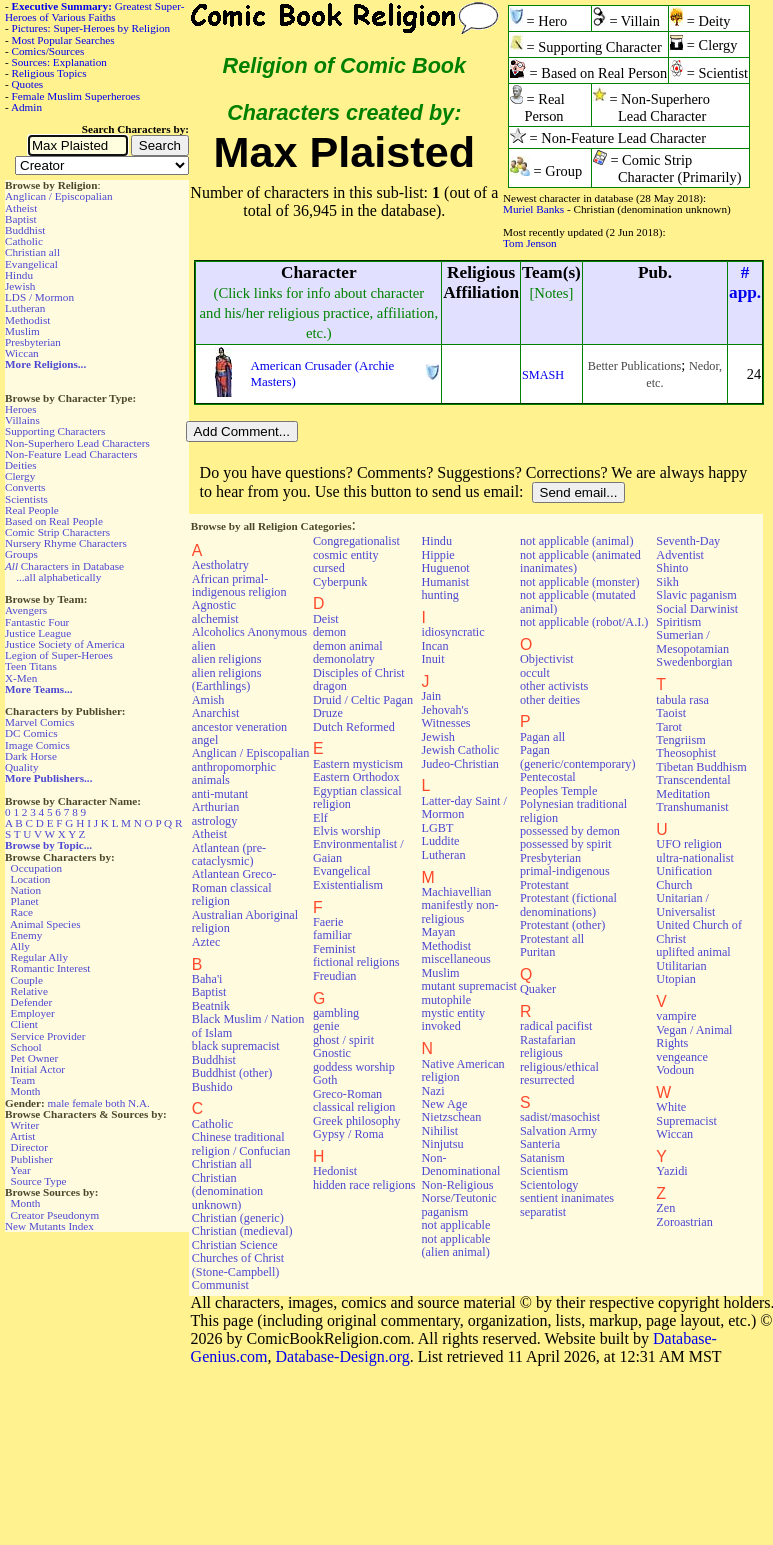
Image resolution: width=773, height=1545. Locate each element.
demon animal (348, 646)
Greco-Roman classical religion (354, 1100)
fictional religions (356, 962)
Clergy (20, 476)
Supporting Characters (55, 431)
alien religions (227, 659)
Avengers (26, 610)
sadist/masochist (560, 1117)
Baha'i (207, 979)
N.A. (139, 1103)
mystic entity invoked (453, 1019)
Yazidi (671, 1171)
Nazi (432, 1091)
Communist (220, 1285)
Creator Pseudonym (55, 1215)
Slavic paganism (696, 595)
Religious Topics (49, 73)
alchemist (215, 619)
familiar (332, 935)
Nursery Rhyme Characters (66, 543)
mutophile (446, 1000)
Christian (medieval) (242, 1231)
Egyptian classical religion (357, 797)
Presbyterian (33, 342)
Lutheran (25, 308)
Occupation (37, 868)
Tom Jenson (530, 243)
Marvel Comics (39, 722)
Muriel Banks (533, 209)
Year (20, 1170)
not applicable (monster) (580, 582)
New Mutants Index (49, 1226)
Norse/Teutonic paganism (458, 1204)
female (87, 1103)
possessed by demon (570, 831)
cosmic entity (346, 555)
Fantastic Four (37, 622)
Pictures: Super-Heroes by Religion (91, 28)
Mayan (438, 932)
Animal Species (45, 924)
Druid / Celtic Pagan (363, 700)
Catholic (24, 241)
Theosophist (686, 753)
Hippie (437, 555)
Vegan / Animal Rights (694, 1036)
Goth (325, 1080)
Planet (25, 901)
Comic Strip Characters (57, 532)
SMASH (543, 375)
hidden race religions (364, 1185)
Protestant (544, 885)
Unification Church (684, 877)
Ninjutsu (442, 1144)
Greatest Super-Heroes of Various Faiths (94, 11)
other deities (550, 700)
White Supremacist (686, 1113)
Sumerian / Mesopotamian (692, 641)
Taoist (671, 713)
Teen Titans (31, 666)
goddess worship (354, 1067)
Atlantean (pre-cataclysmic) (229, 854)
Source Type (39, 1181)
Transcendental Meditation (693, 786)
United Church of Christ (699, 931)
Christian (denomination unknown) (227, 1191)
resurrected (547, 1080)
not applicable (455, 1225)
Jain (431, 696)
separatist (543, 1212)
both (115, 1103)
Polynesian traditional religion (573, 810)
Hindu (19, 275)
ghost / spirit (343, 1040)
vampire (676, 1016)
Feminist (334, 949)
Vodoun (675, 1070)
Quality (22, 767)
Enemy (27, 935)
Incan (434, 646)
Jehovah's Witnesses (445, 716)
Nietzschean (451, 1117)
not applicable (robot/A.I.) (584, 622)
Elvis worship (347, 831)
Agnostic (214, 605)
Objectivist (547, 659)
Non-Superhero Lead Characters (77, 443)
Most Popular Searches (63, 40)
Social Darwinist (697, 609)
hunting (439, 595)
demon (329, 632)
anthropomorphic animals (234, 773)
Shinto (672, 568)
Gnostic (332, 1053)
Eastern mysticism (358, 764)
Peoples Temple (558, 791)
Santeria (540, 1144)
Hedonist (335, 1171)
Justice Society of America (65, 644)
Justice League (38, 633)
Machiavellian (456, 892)
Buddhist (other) (232, 1073)
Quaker (538, 989)
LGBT (437, 828)
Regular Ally (39, 957)
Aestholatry (220, 565)
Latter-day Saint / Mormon (463, 807)
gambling (336, 1013)
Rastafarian (548, 1040)
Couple (27, 980)
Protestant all (552, 939)
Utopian (675, 979)
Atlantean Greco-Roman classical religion (234, 887)
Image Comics (37, 745)
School (26, 1047)
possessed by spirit (566, 844)
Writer (24, 1125)
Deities (21, 465)
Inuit (432, 659)
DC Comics (31, 733)
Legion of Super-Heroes (59, 655)
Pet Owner (35, 1058)
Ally (20, 946)
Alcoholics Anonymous (249, 632)
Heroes (21, 409)
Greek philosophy (356, 1121)
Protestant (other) (562, 925)
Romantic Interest (51, 968)
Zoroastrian (684, 1222)
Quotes (28, 84)
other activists (554, 686)
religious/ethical (559, 1067)
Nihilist (439, 1131)
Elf (320, 818)
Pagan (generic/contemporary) (578, 756)
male (59, 1103)
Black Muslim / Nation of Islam (248, 1025)
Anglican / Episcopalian (59, 196)
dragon (330, 686)
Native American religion (462, 1070)
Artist (22, 1136)
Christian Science (235, 1245)
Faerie (328, 922)
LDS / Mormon (39, 297)
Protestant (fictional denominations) (568, 904)
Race (22, 912)
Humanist (445, 582)
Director (29, 1147)
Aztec (206, 942)
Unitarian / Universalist (685, 904)
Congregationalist (356, 541)
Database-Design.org (342, 1356)
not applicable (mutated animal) (578, 601)
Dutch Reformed (354, 727)
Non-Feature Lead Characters (71, 454)
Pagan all (542, 737)
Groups (21, 554)
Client (24, 1024)
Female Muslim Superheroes (76, 96)
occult (535, 673)
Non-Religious (457, 1185)
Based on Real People (54, 521)
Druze (328, 713)
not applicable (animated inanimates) (580, 561)
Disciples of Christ (359, 673)
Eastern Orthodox (356, 777)
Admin (26, 107)
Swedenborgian (694, 662)
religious (541, 1053)
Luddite (440, 841)
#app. (745, 282)
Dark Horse (31, 756)
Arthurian (216, 807)
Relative (29, 991)
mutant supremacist (468, 986)
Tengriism (680, 740)
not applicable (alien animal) (455, 1245)
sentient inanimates (567, 1198)
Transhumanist (692, 807)
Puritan (537, 952)
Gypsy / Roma (348, 1134)
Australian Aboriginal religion (245, 921)
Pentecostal (548, 777)
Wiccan (22, 353)
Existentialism (348, 885)
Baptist (21, 219)
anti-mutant (220, 794)
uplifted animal (693, 952)
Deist (326, 619)
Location (31, 879)
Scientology (549, 1185)
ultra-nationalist (694, 858)
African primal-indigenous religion (239, 585)
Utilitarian (681, 966)
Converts (25, 487)
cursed (329, 568)
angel (205, 740)
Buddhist (25, 230)
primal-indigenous (565, 871)
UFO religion (689, 844)
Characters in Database (64, 566)
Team (22, 1080)
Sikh (667, 582)
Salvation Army (558, 1131)
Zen (665, 1208)
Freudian (335, 976)
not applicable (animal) (576, 541)
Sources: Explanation (59, 62)
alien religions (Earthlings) (227, 679)
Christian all (32, 252)
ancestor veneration (239, 727)
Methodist (27, 320)
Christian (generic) (238, 1218)
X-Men (21, 678)
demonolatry (344, 659)
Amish (208, 700)
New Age (444, 1104)
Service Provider (48, 1036)
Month (26, 1091)
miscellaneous (455, 959)
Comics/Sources (48, 51)
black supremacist (236, 1046)
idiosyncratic (452, 632)
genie (326, 1026)
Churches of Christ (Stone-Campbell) (238, 1264)
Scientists (26, 499)
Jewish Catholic (460, 750)
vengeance (682, 1057)
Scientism (544, 1171)
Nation (26, 890)
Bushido (212, 1087)
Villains (22, 420)
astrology (215, 821)
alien (204, 646)
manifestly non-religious (459, 911)
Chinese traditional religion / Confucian (241, 1143)
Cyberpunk (340, 582)
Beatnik (211, 1006)
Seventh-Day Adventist (688, 547)
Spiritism (678, 622)
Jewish (20, 286)
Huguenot (445, 568)
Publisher (32, 1159)
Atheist (21, 208)
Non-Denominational (460, 1164)
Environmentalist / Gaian (358, 850)
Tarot (669, 727)
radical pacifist (556, 1026)
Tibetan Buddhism (701, 767)
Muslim (22, 331)
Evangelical (31, 264)
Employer (33, 1013)
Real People (32, 510)
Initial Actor (38, 1069)
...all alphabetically (58, 577)
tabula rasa (682, 700)
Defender (32, 1002)
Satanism (542, 1158)
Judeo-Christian (459, 764)
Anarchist (216, 713)
